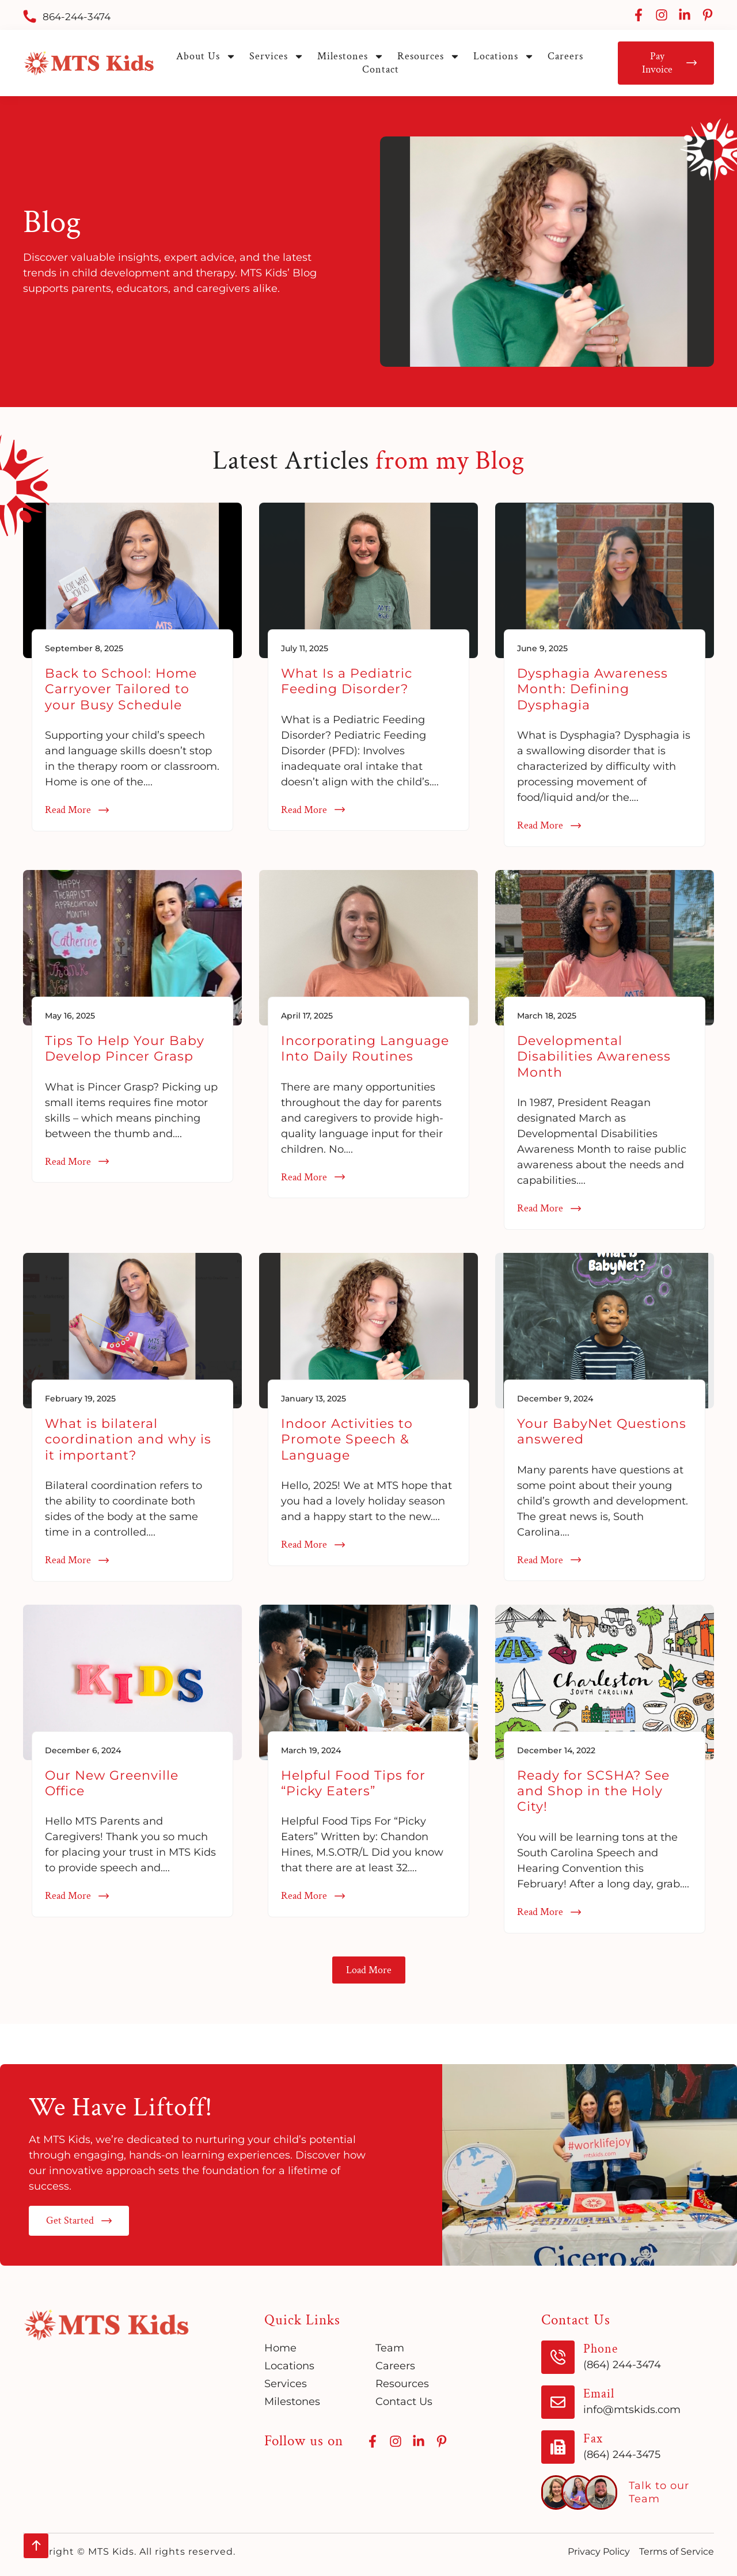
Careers (565, 56)
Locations (503, 56)
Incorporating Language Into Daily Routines (365, 1048)
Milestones (350, 56)
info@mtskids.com (632, 2409)
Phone (600, 2349)
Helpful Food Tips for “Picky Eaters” (353, 1783)
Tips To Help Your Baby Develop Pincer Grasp (124, 1048)
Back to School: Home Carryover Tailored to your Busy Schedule (121, 689)
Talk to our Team (659, 2492)
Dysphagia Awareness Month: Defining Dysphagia (592, 689)
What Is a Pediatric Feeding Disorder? (346, 681)
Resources (428, 56)
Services (276, 56)
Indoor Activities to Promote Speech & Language (347, 1439)
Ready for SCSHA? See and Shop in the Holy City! (593, 1791)
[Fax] (558, 2447)
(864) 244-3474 (622, 2364)
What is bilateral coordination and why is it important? (128, 1439)
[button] (368, 1970)
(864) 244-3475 (621, 2454)
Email (598, 2393)
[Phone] (558, 2357)
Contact (380, 69)
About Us (206, 56)
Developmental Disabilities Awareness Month (594, 1056)
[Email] (558, 2402)
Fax (593, 2438)
